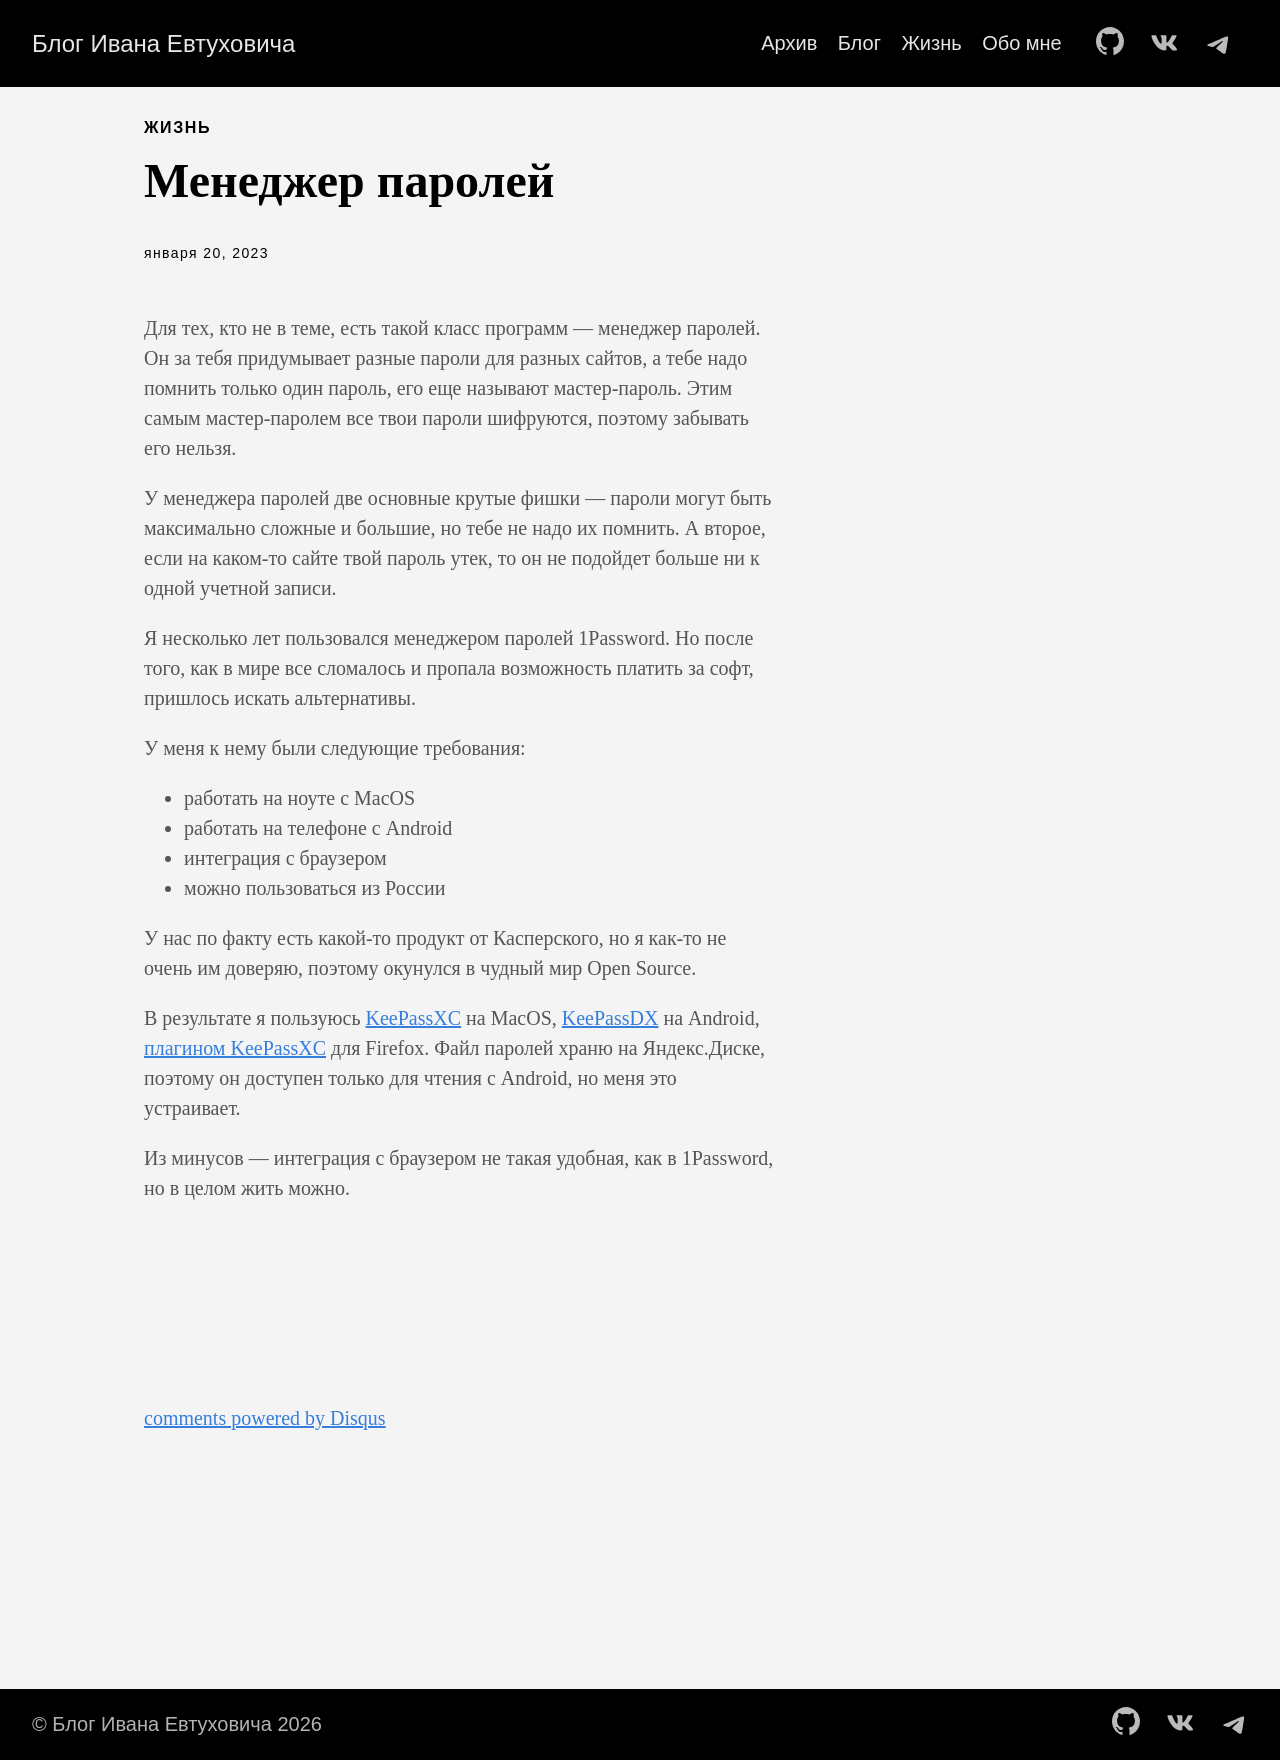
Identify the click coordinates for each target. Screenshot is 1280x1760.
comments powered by (265, 1418)
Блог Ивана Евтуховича (163, 43)
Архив (789, 43)
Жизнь (931, 43)
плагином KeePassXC (235, 1048)
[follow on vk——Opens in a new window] (1169, 43)
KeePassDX (610, 1018)
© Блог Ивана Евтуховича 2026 (177, 1724)
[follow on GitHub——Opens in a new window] (1116, 43)
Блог (859, 43)
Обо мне (1022, 43)
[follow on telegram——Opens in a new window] (1222, 43)
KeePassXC (414, 1018)
